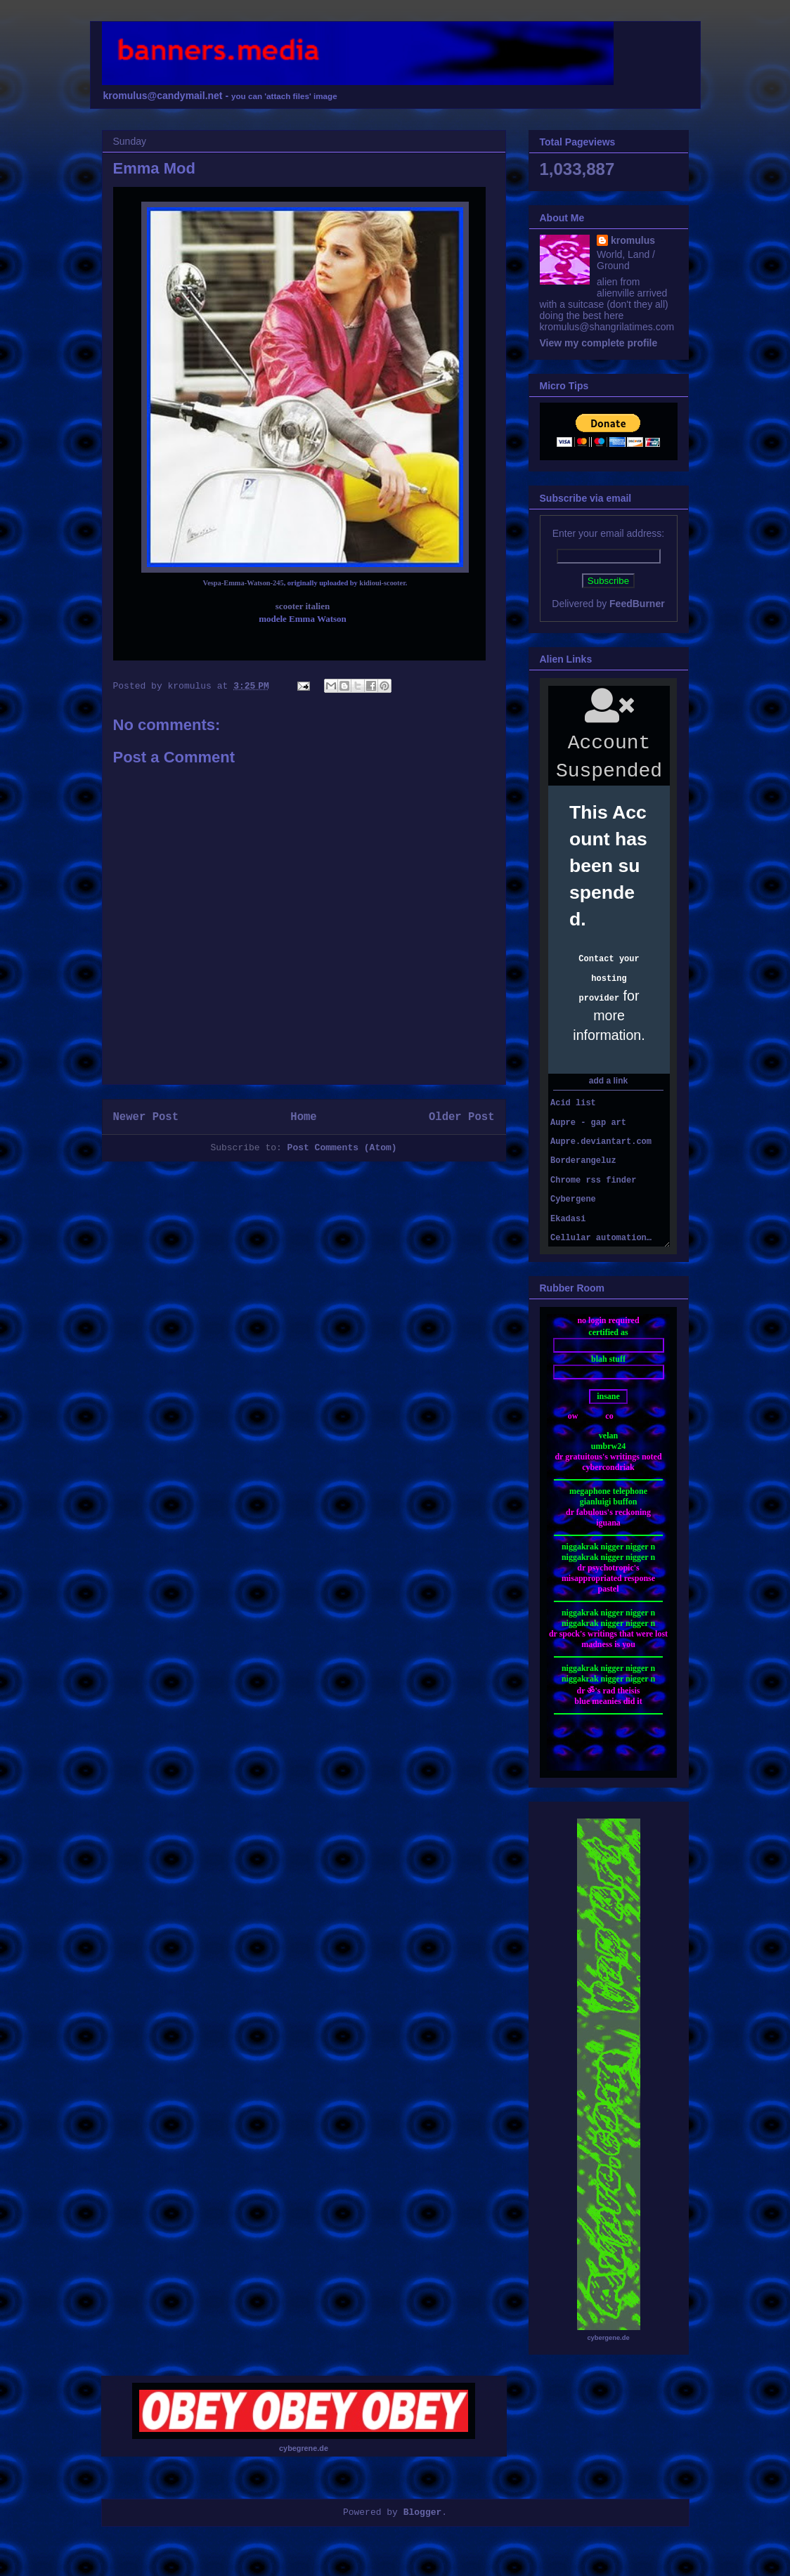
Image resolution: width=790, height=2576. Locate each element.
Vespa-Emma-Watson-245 (243, 583)
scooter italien (303, 606)
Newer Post (146, 1117)
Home (303, 1117)
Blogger (422, 2512)
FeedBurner (637, 603)
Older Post (462, 1117)
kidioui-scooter (382, 583)
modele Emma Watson (303, 618)
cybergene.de (608, 2337)
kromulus (633, 240)
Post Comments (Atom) (342, 1148)
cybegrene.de (303, 2448)
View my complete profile (599, 343)
